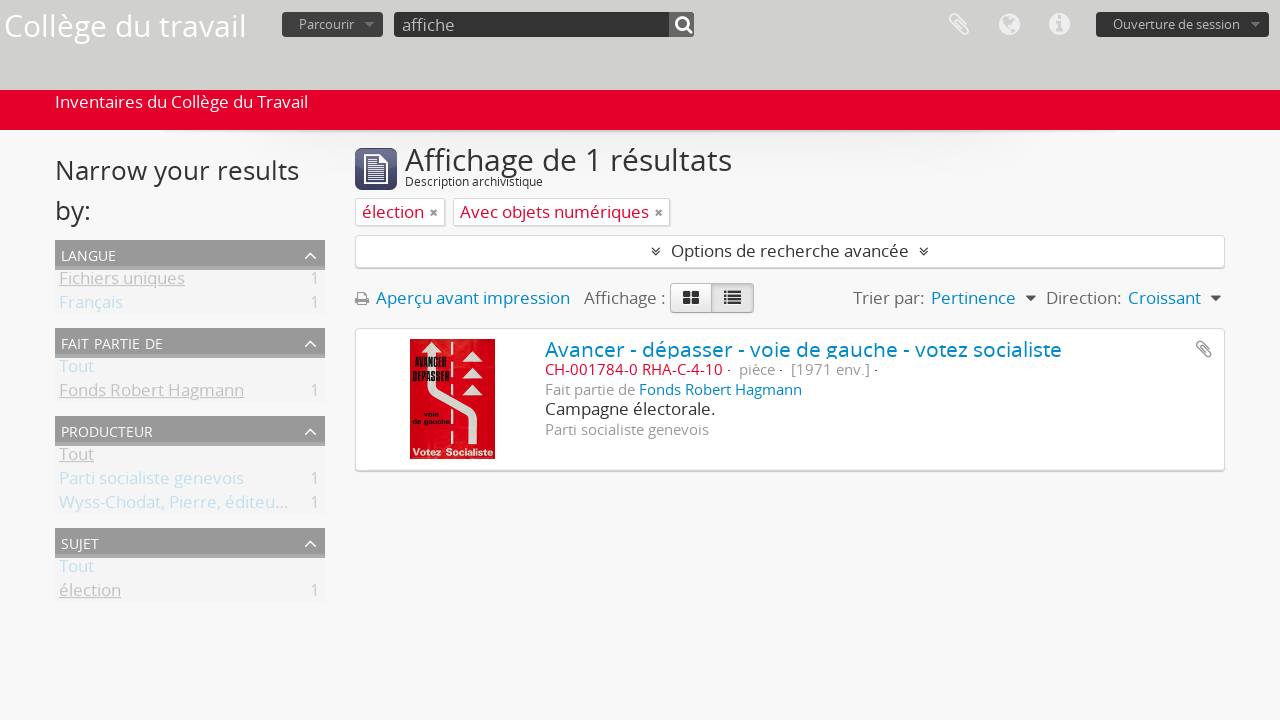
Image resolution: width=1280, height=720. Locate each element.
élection (90, 593)
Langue (1009, 25)
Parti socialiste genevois (151, 481)
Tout (76, 369)
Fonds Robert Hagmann (151, 393)
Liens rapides (1059, 25)
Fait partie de (112, 341)
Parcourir (326, 24)
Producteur (107, 429)
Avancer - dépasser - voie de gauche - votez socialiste (803, 348)
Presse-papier (959, 25)
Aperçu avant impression (462, 297)
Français (91, 305)
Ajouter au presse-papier (1204, 349)
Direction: (1084, 297)
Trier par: (889, 297)
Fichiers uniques (122, 281)
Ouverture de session (1176, 24)
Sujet (80, 541)
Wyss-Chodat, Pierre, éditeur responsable (220, 505)
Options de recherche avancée (790, 250)
